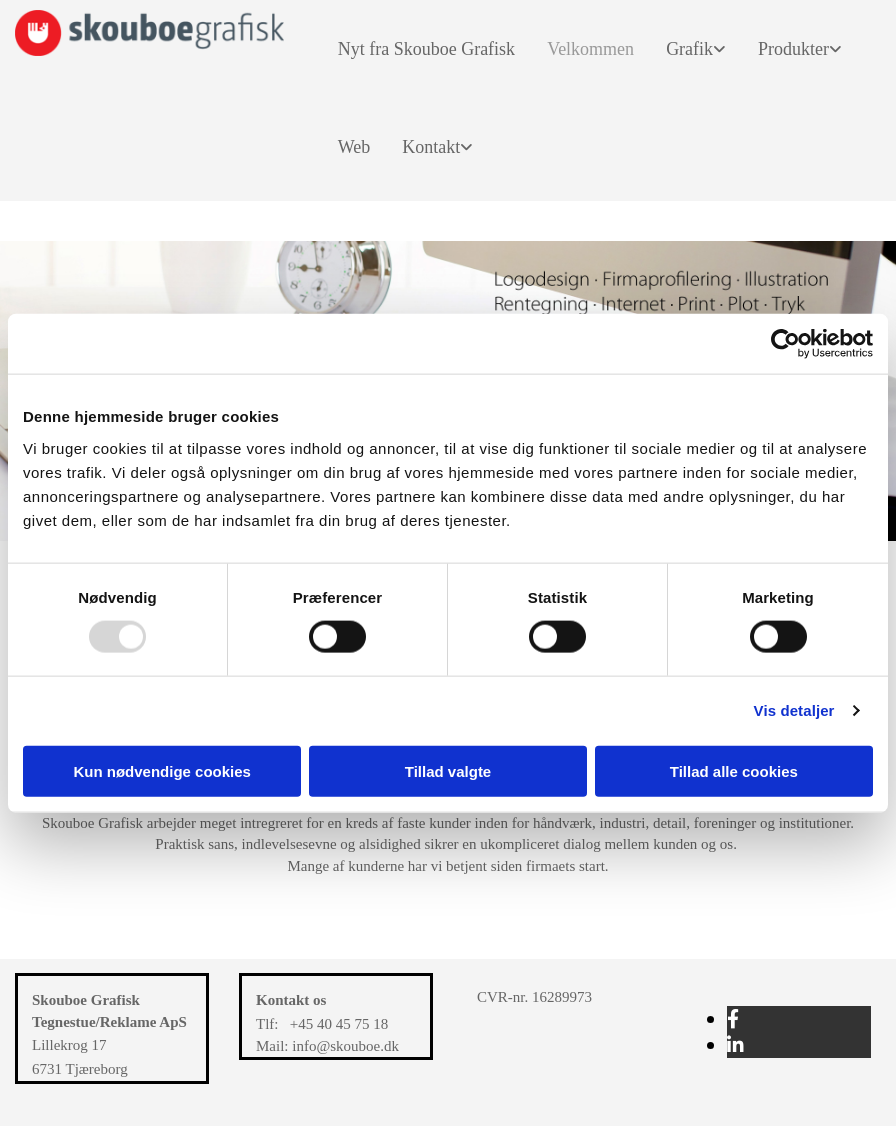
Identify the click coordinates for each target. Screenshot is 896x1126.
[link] (688, 49)
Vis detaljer (794, 710)
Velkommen (590, 49)
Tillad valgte (448, 770)
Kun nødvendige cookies (162, 770)
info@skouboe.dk (345, 1046)
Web (354, 147)
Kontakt (431, 147)
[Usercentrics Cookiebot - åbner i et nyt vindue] (785, 344)
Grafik (689, 49)
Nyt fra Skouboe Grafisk (426, 49)
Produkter (793, 49)
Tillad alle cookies (734, 770)
